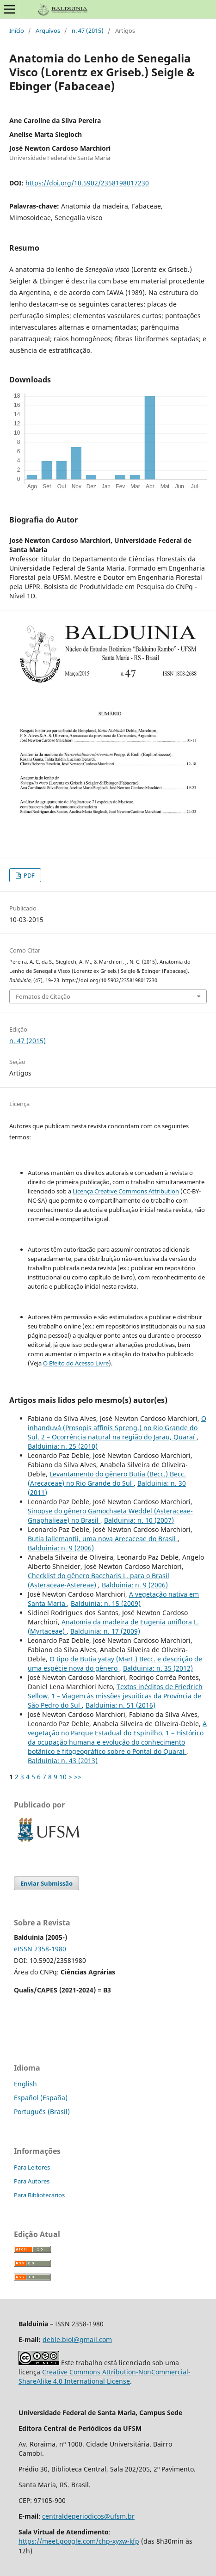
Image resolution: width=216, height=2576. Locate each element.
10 (63, 1776)
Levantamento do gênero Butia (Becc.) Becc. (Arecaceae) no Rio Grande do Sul (107, 1478)
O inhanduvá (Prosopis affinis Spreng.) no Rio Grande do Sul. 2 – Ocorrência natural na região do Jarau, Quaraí (117, 1427)
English (25, 2083)
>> (77, 1776)
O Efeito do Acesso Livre (76, 1363)
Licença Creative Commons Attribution (126, 1191)
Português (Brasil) (42, 2111)
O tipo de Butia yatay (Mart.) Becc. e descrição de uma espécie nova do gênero (115, 1663)
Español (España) (41, 2097)
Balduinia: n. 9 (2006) (61, 1547)
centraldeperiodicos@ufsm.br (88, 2516)
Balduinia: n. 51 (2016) (120, 1705)
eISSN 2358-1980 (40, 1948)
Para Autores (31, 2181)
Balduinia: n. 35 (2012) (158, 1668)
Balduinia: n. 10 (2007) (139, 1520)
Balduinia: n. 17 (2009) (105, 1631)
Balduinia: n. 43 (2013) (63, 1760)
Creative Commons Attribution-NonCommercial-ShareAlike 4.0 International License (105, 2376)
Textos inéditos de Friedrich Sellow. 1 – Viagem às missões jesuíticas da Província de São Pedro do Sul (115, 1695)
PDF (28, 875)
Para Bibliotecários (39, 2195)
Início (16, 30)
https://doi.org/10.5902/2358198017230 (87, 182)
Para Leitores (32, 2167)
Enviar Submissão (46, 1883)
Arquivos (48, 30)
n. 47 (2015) (88, 30)
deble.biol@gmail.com (77, 2339)
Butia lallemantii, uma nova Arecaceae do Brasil (103, 1538)
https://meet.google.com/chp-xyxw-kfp (79, 2541)
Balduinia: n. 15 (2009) (106, 1603)
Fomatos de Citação (43, 996)
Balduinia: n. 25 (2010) (63, 1446)
